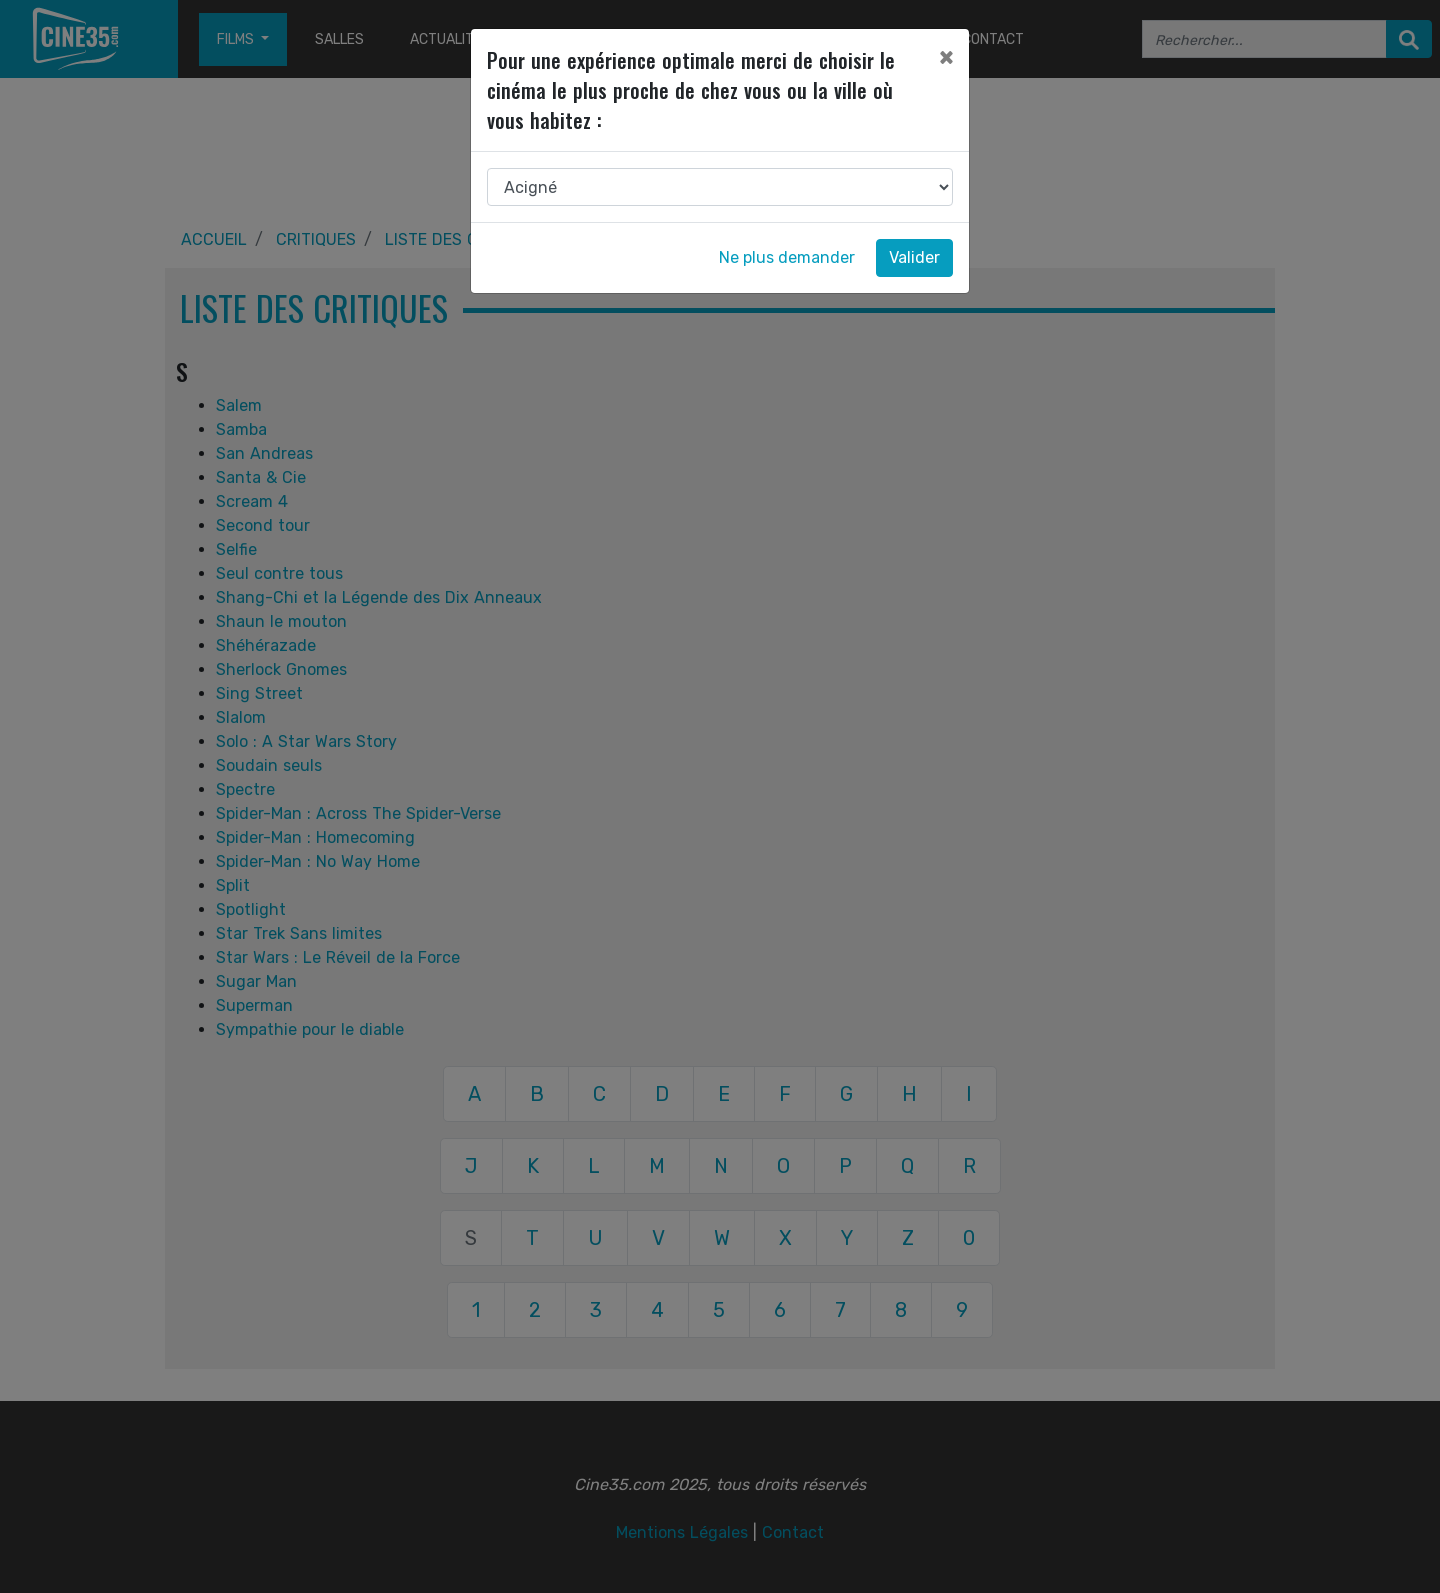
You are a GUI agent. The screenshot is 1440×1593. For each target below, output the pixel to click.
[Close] (946, 57)
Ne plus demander (787, 257)
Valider (914, 257)
